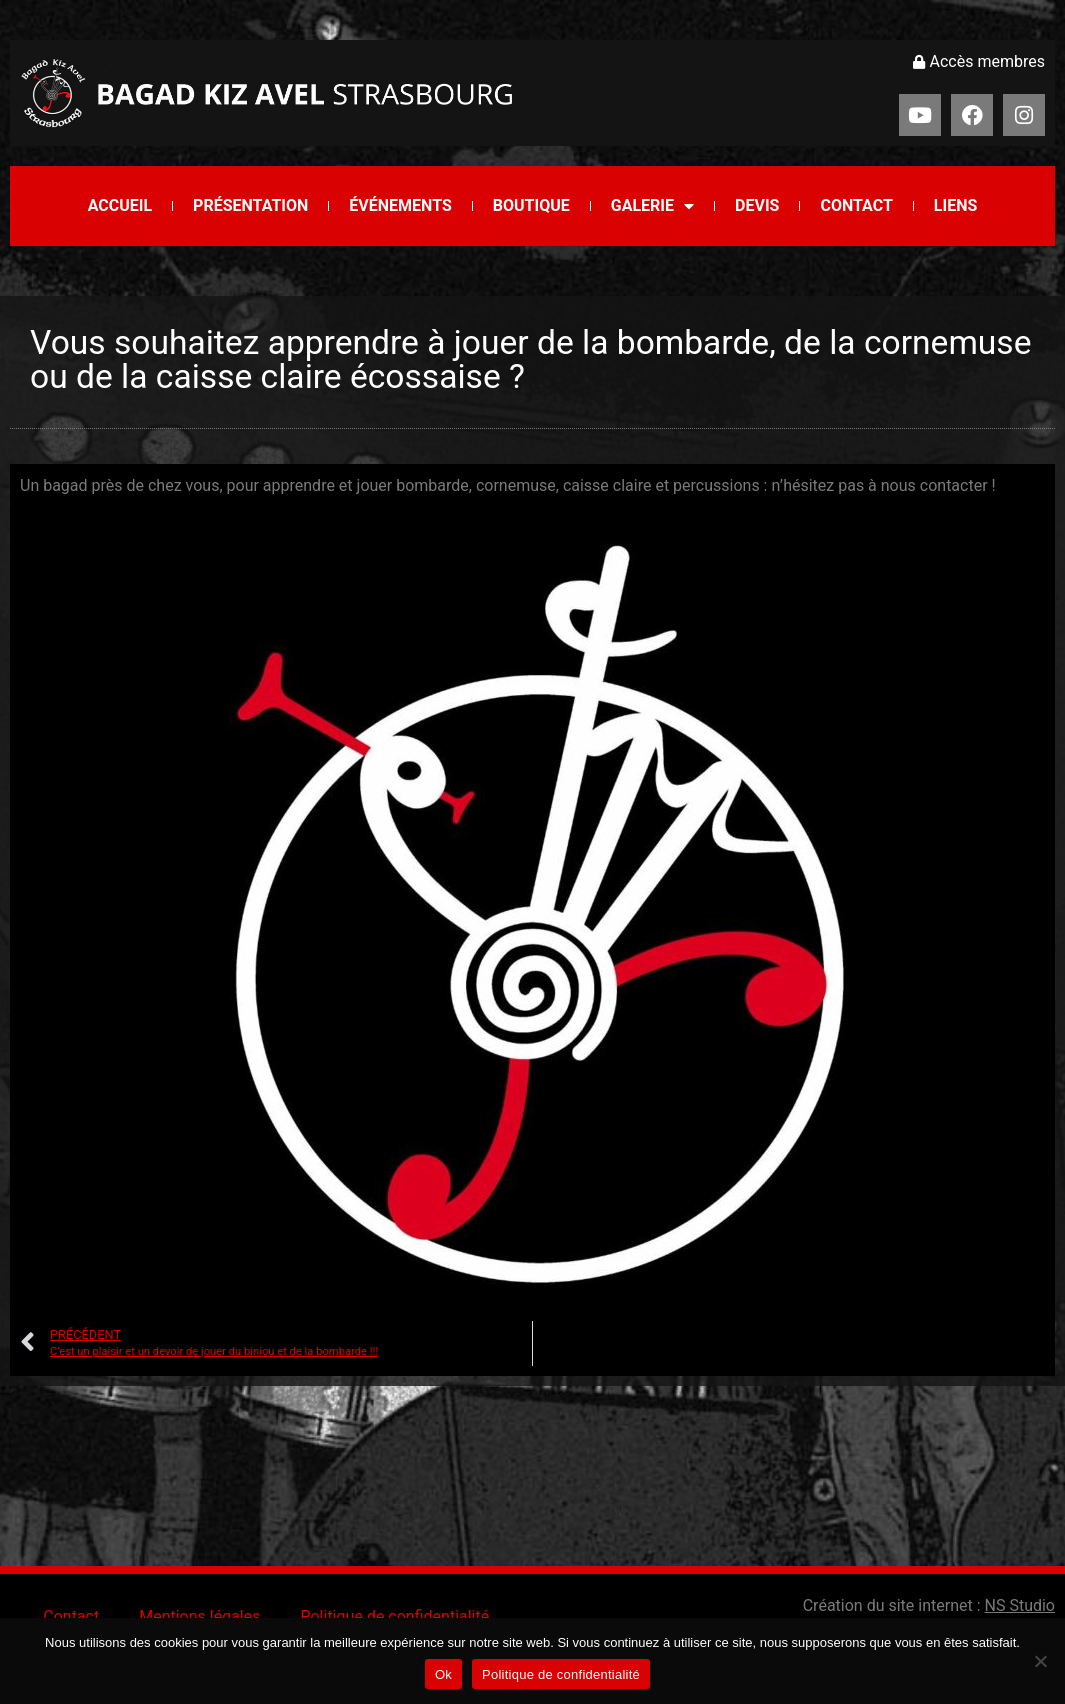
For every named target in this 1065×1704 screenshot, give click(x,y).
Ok (443, 1674)
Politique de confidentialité (394, 1616)
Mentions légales (199, 1616)
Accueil (120, 205)
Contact (856, 205)
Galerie (652, 206)
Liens (955, 205)
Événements (400, 205)
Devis (757, 205)
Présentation (250, 205)
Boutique (531, 205)
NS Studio (1020, 1605)
